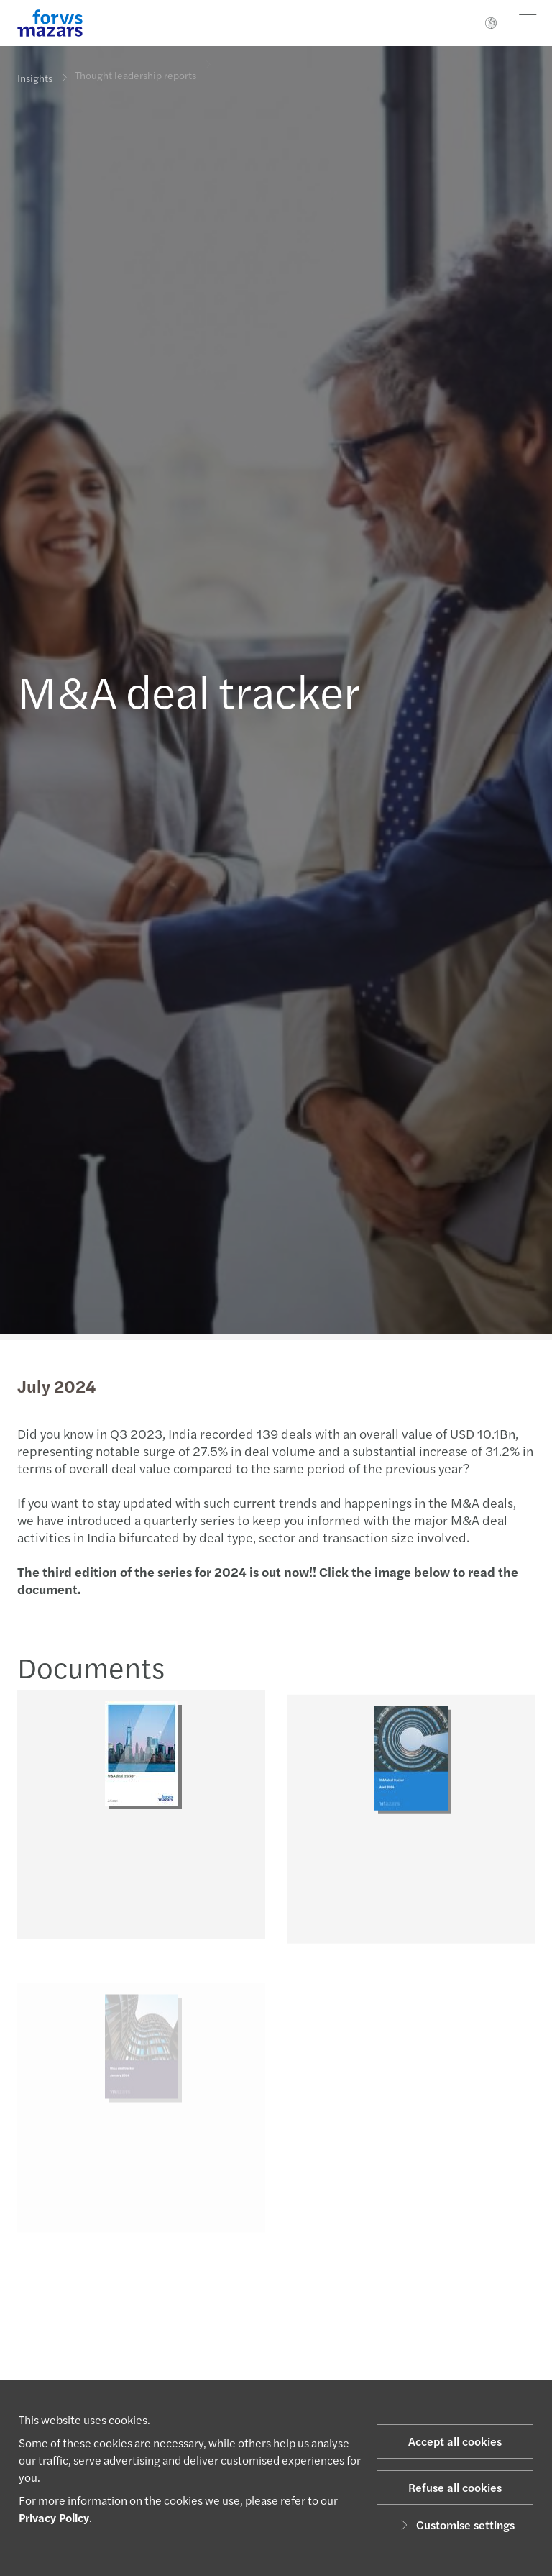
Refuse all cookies (455, 2487)
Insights (34, 77)
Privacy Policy (54, 2517)
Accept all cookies (455, 2441)
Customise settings (455, 2524)
